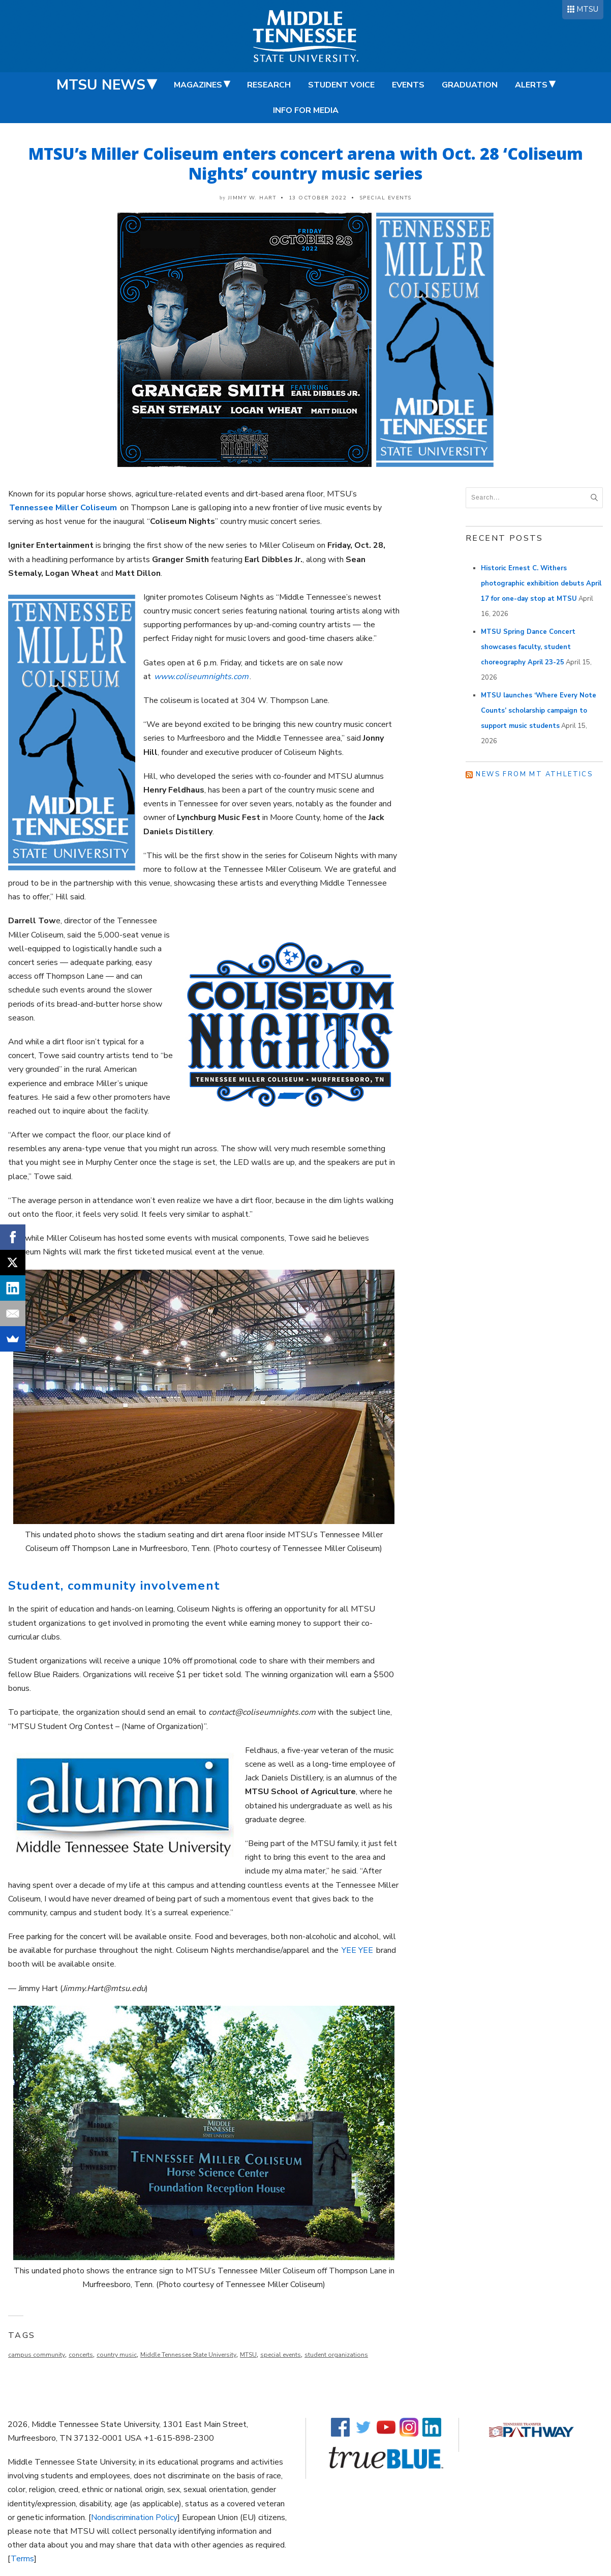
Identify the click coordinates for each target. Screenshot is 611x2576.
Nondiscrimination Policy (134, 2517)
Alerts (531, 85)
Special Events (385, 197)
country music (117, 2355)
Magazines (198, 85)
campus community (36, 2355)
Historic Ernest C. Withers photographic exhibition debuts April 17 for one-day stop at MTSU (541, 583)
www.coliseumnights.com (201, 676)
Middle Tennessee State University (188, 2355)
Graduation (470, 85)
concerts (81, 2355)
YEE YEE (357, 1950)
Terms (22, 2558)
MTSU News (100, 85)
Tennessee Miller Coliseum (63, 507)
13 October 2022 (318, 197)
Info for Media (306, 110)
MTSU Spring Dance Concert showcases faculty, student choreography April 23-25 (528, 647)
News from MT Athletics (534, 774)
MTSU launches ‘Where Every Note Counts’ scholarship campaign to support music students (538, 710)
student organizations (336, 2355)
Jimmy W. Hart (252, 197)
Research (269, 85)
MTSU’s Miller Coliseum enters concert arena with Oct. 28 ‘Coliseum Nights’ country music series (305, 163)
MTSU (587, 9)
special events (280, 2355)
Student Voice (341, 85)
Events (408, 85)
